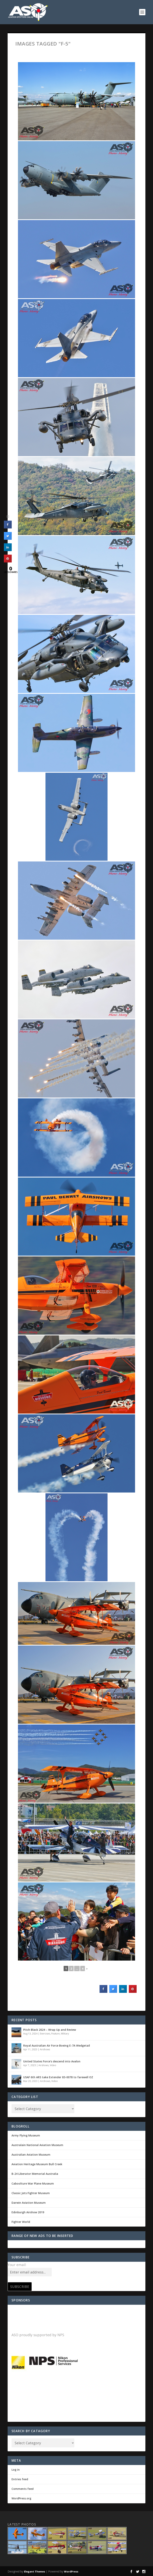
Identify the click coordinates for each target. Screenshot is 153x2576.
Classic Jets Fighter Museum (31, 2193)
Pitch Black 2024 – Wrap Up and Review (49, 2030)
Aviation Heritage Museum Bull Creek (37, 2164)
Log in (16, 2469)
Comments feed (23, 2489)
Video (53, 2065)
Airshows (45, 2049)
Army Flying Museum (26, 2135)
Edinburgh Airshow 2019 (28, 2212)
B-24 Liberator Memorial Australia (35, 2174)
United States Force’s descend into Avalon (51, 2061)
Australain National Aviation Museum (37, 2145)
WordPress (71, 2571)
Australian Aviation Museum (31, 2154)
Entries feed (20, 2479)
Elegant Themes (34, 2571)
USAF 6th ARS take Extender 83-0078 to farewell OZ (58, 2077)
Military (65, 2033)
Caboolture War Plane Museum (33, 2183)
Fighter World (21, 2222)
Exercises (45, 2033)
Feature (55, 2033)
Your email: (17, 2264)
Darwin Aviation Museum (29, 2202)
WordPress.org (21, 2498)
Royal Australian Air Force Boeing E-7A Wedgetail (56, 2045)
